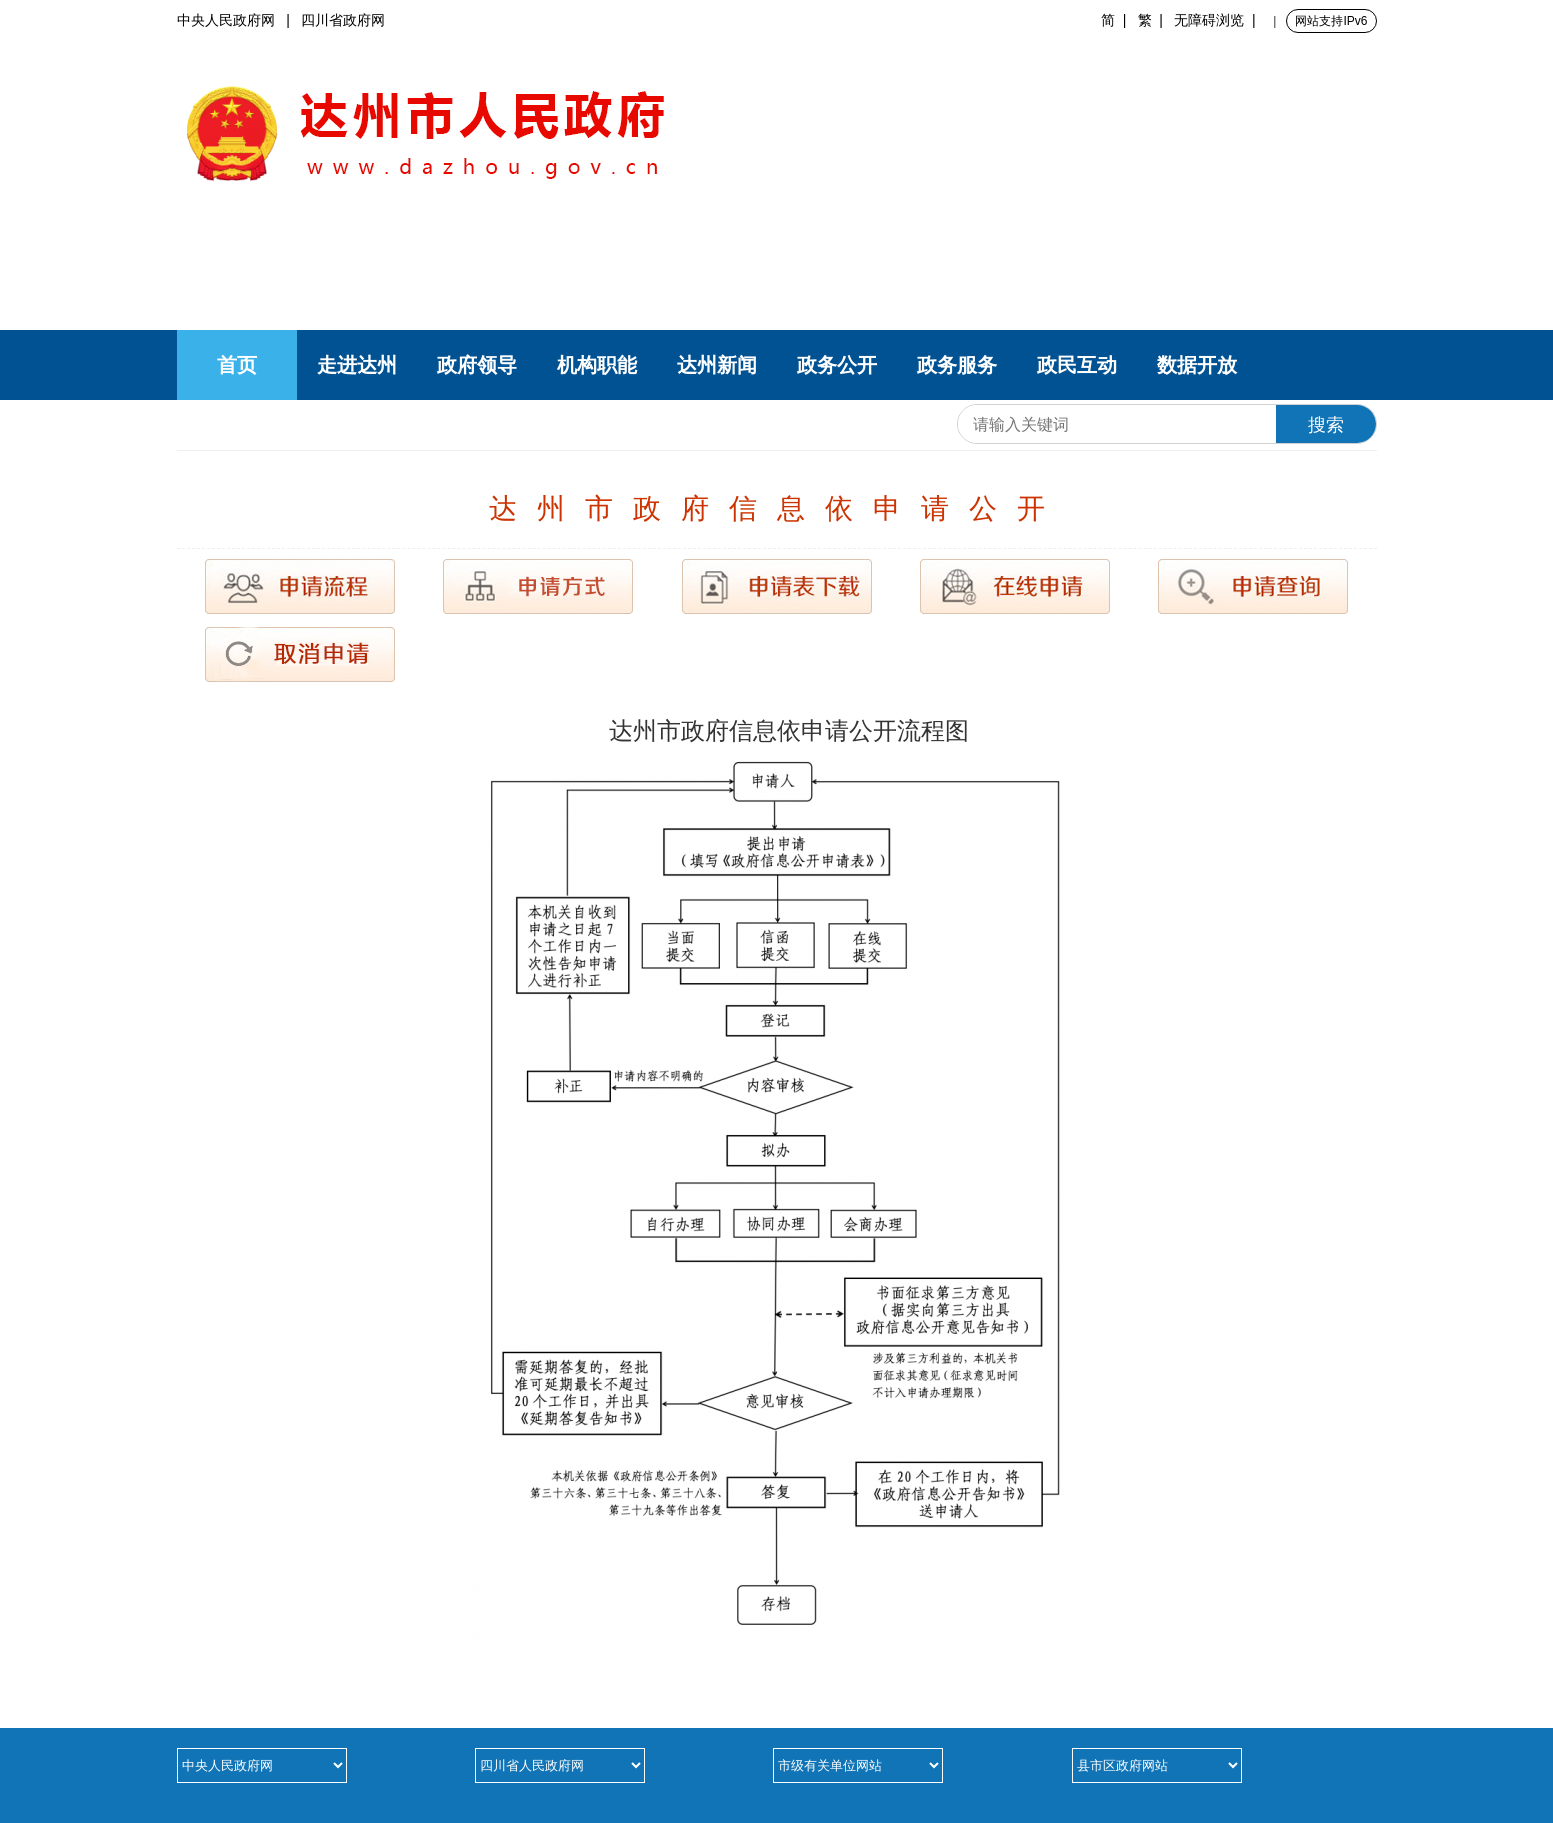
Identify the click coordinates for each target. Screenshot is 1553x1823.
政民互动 (1077, 365)
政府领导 (477, 365)
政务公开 (837, 365)
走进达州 (357, 365)
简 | (1117, 20)
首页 (237, 365)
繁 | (1154, 20)
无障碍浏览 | (1218, 20)
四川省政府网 (343, 20)
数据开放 (1197, 365)
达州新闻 (717, 365)
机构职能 (597, 365)
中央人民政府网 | (239, 20)
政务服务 (957, 365)
